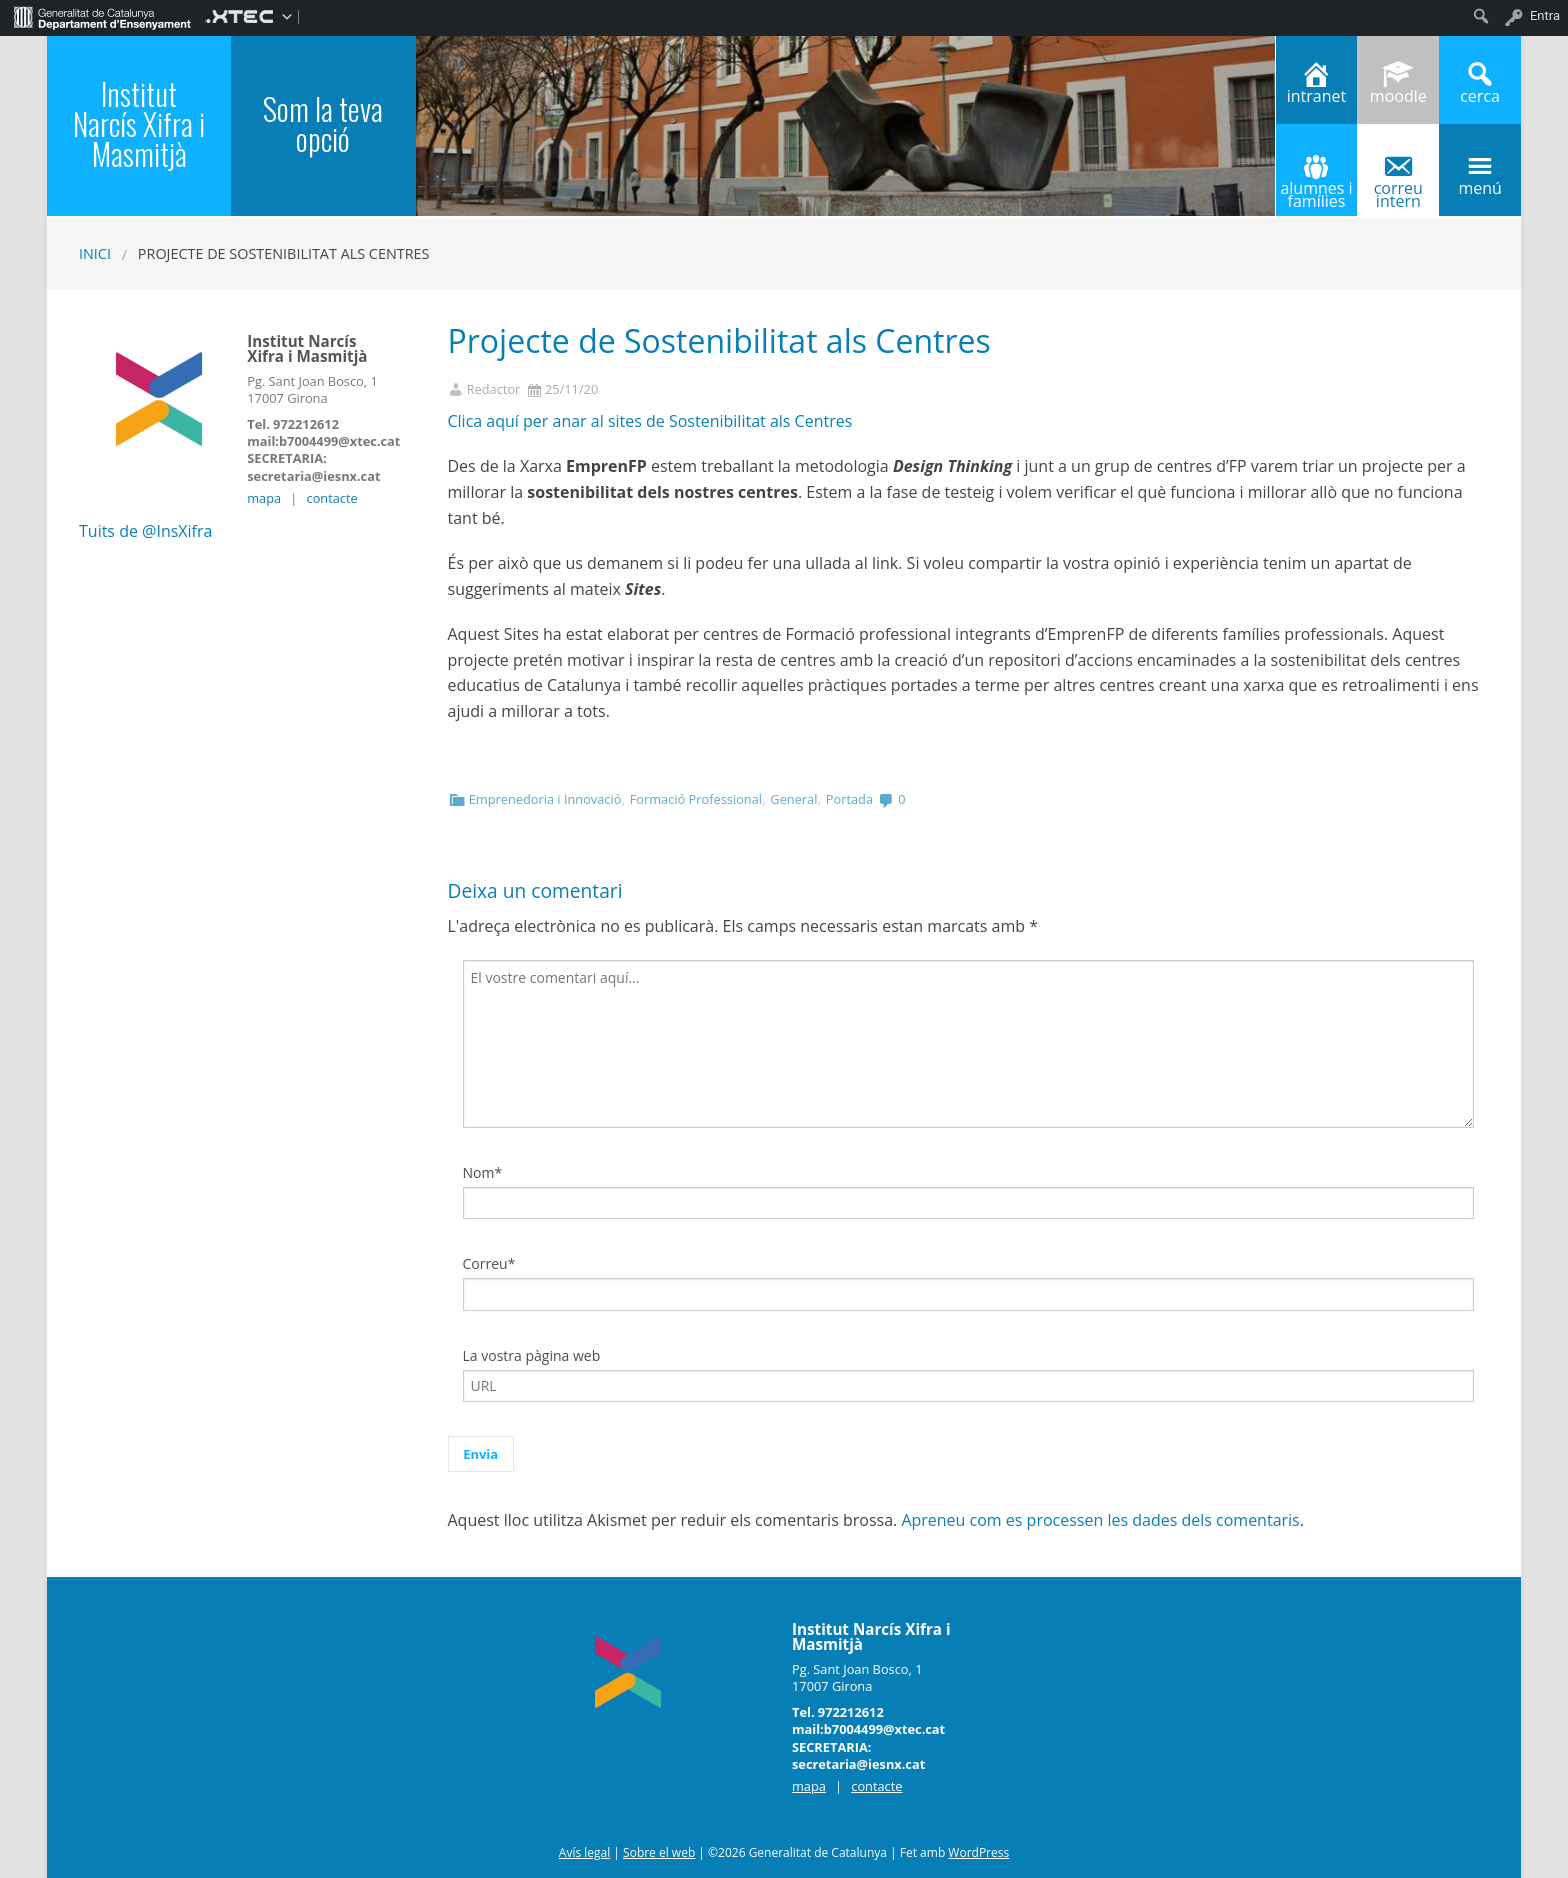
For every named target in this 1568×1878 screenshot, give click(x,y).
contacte (332, 498)
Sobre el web (659, 1852)
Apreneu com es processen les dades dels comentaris (1100, 1520)
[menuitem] (102, 16)
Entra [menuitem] (1545, 15)
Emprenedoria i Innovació (545, 799)
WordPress (978, 1852)
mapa (264, 498)
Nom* (483, 1172)
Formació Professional (696, 799)
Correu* (489, 1263)
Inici (95, 253)
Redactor (494, 389)
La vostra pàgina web (532, 1355)
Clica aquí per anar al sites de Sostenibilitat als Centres (650, 421)
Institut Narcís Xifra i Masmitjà (139, 123)
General (793, 799)
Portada (849, 799)
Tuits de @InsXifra (145, 531)
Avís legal (584, 1852)
